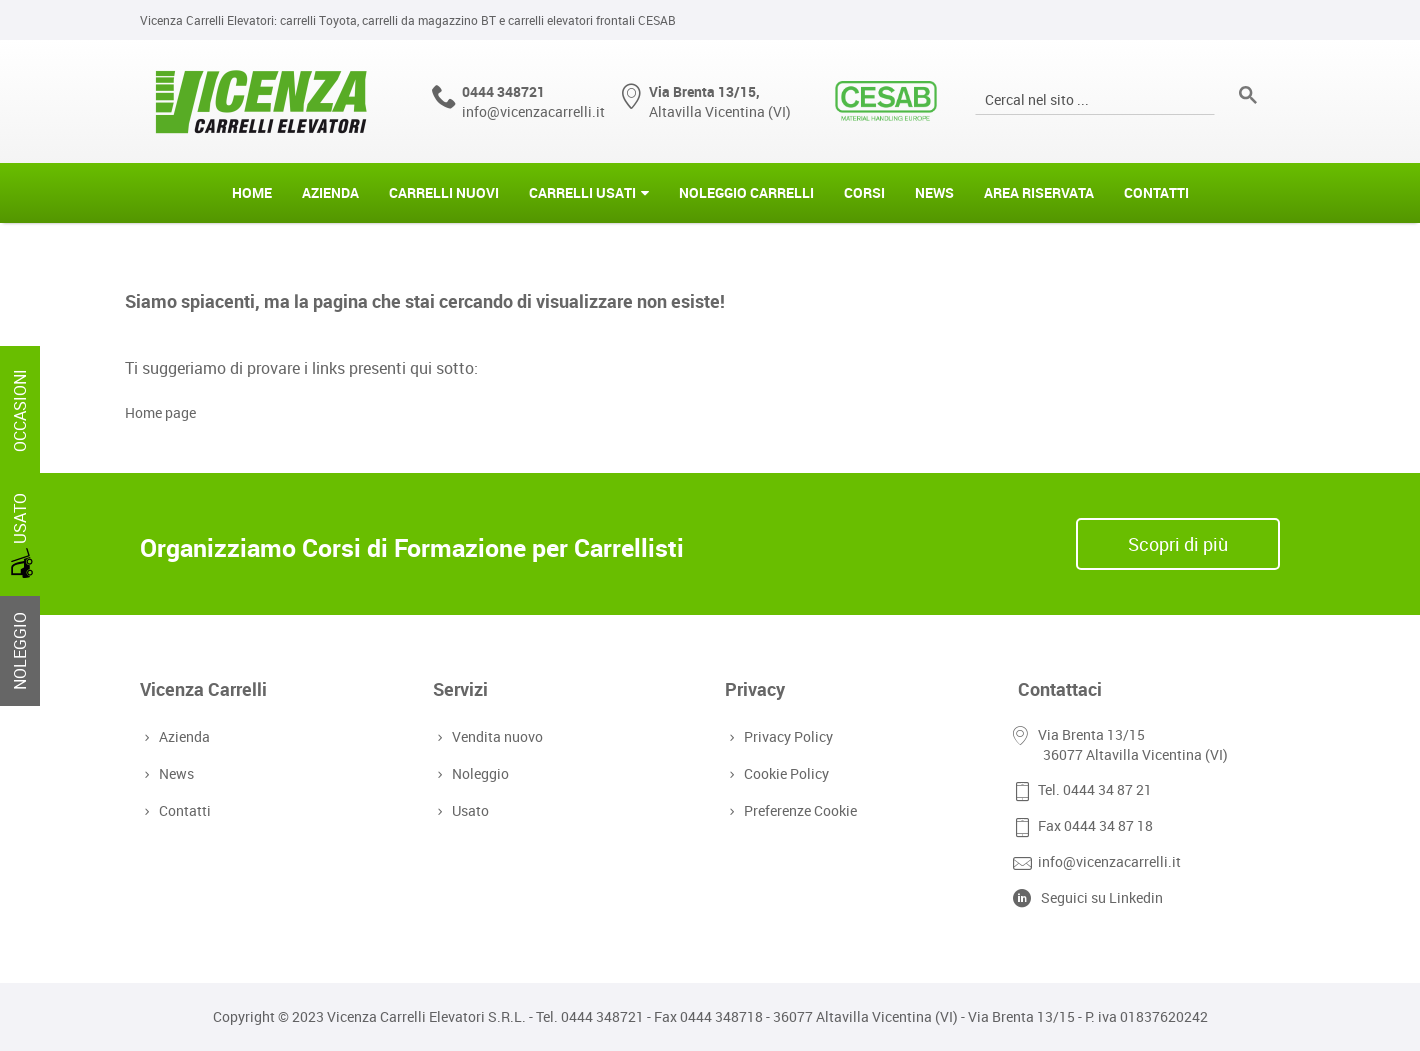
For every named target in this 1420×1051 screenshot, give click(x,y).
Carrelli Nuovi (444, 192)
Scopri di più (1178, 544)
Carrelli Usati (582, 192)
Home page (160, 412)
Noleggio (478, 773)
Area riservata (1039, 192)
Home (252, 192)
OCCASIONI (20, 410)
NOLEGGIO (20, 651)
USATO (22, 535)
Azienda (330, 192)
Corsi (864, 192)
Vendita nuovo (495, 736)
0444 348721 (503, 91)
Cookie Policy (784, 773)
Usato (468, 810)
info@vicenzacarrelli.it (533, 111)
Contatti (1156, 192)
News (934, 192)
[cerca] (1093, 99)
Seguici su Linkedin (1102, 897)
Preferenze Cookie (798, 810)
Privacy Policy (786, 736)
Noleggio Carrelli (746, 192)
